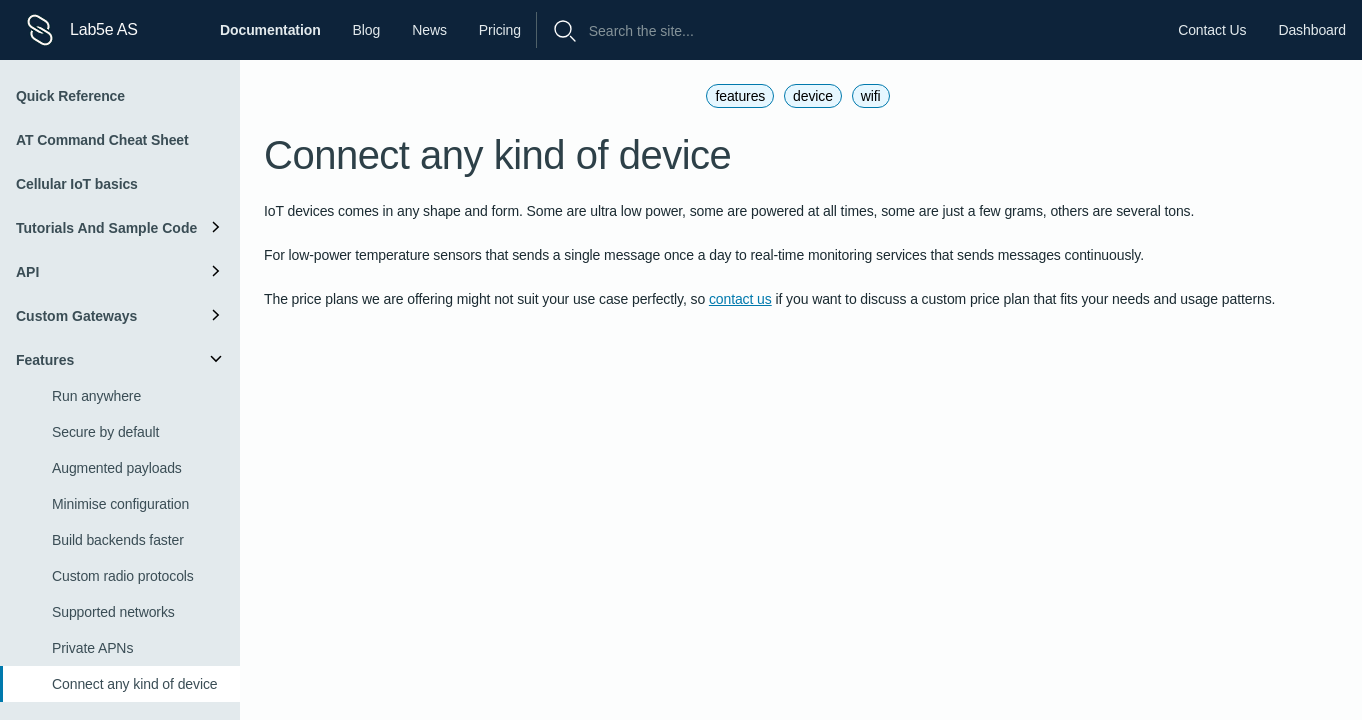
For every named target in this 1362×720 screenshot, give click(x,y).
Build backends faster (118, 540)
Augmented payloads (117, 468)
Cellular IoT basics (77, 184)
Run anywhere (96, 396)
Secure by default (105, 432)
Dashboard (1312, 30)
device (813, 96)
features (740, 96)
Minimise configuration (120, 504)
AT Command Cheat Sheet (102, 140)
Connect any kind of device (135, 684)
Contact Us (1212, 30)
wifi (871, 96)
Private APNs (92, 648)
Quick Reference (70, 96)
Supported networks (113, 612)
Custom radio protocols (123, 576)
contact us (740, 299)
